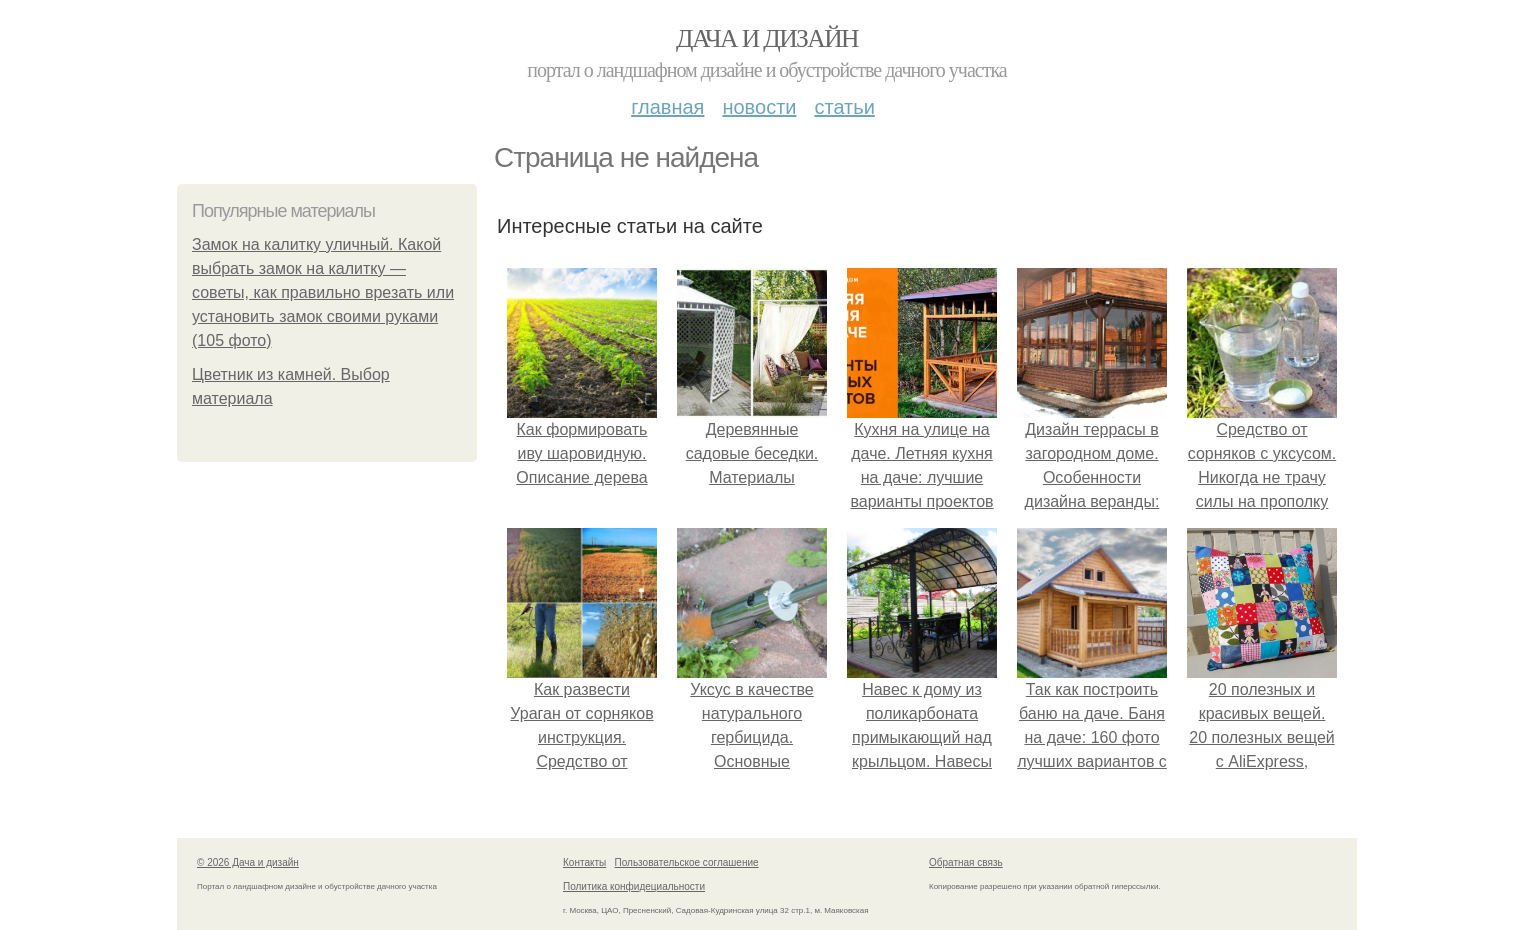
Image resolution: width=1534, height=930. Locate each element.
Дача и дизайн (767, 38)
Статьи (844, 107)
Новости (759, 107)
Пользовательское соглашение (687, 862)
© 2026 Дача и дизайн (248, 862)
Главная (667, 107)
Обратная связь (966, 862)
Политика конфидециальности (634, 886)
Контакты (584, 862)
